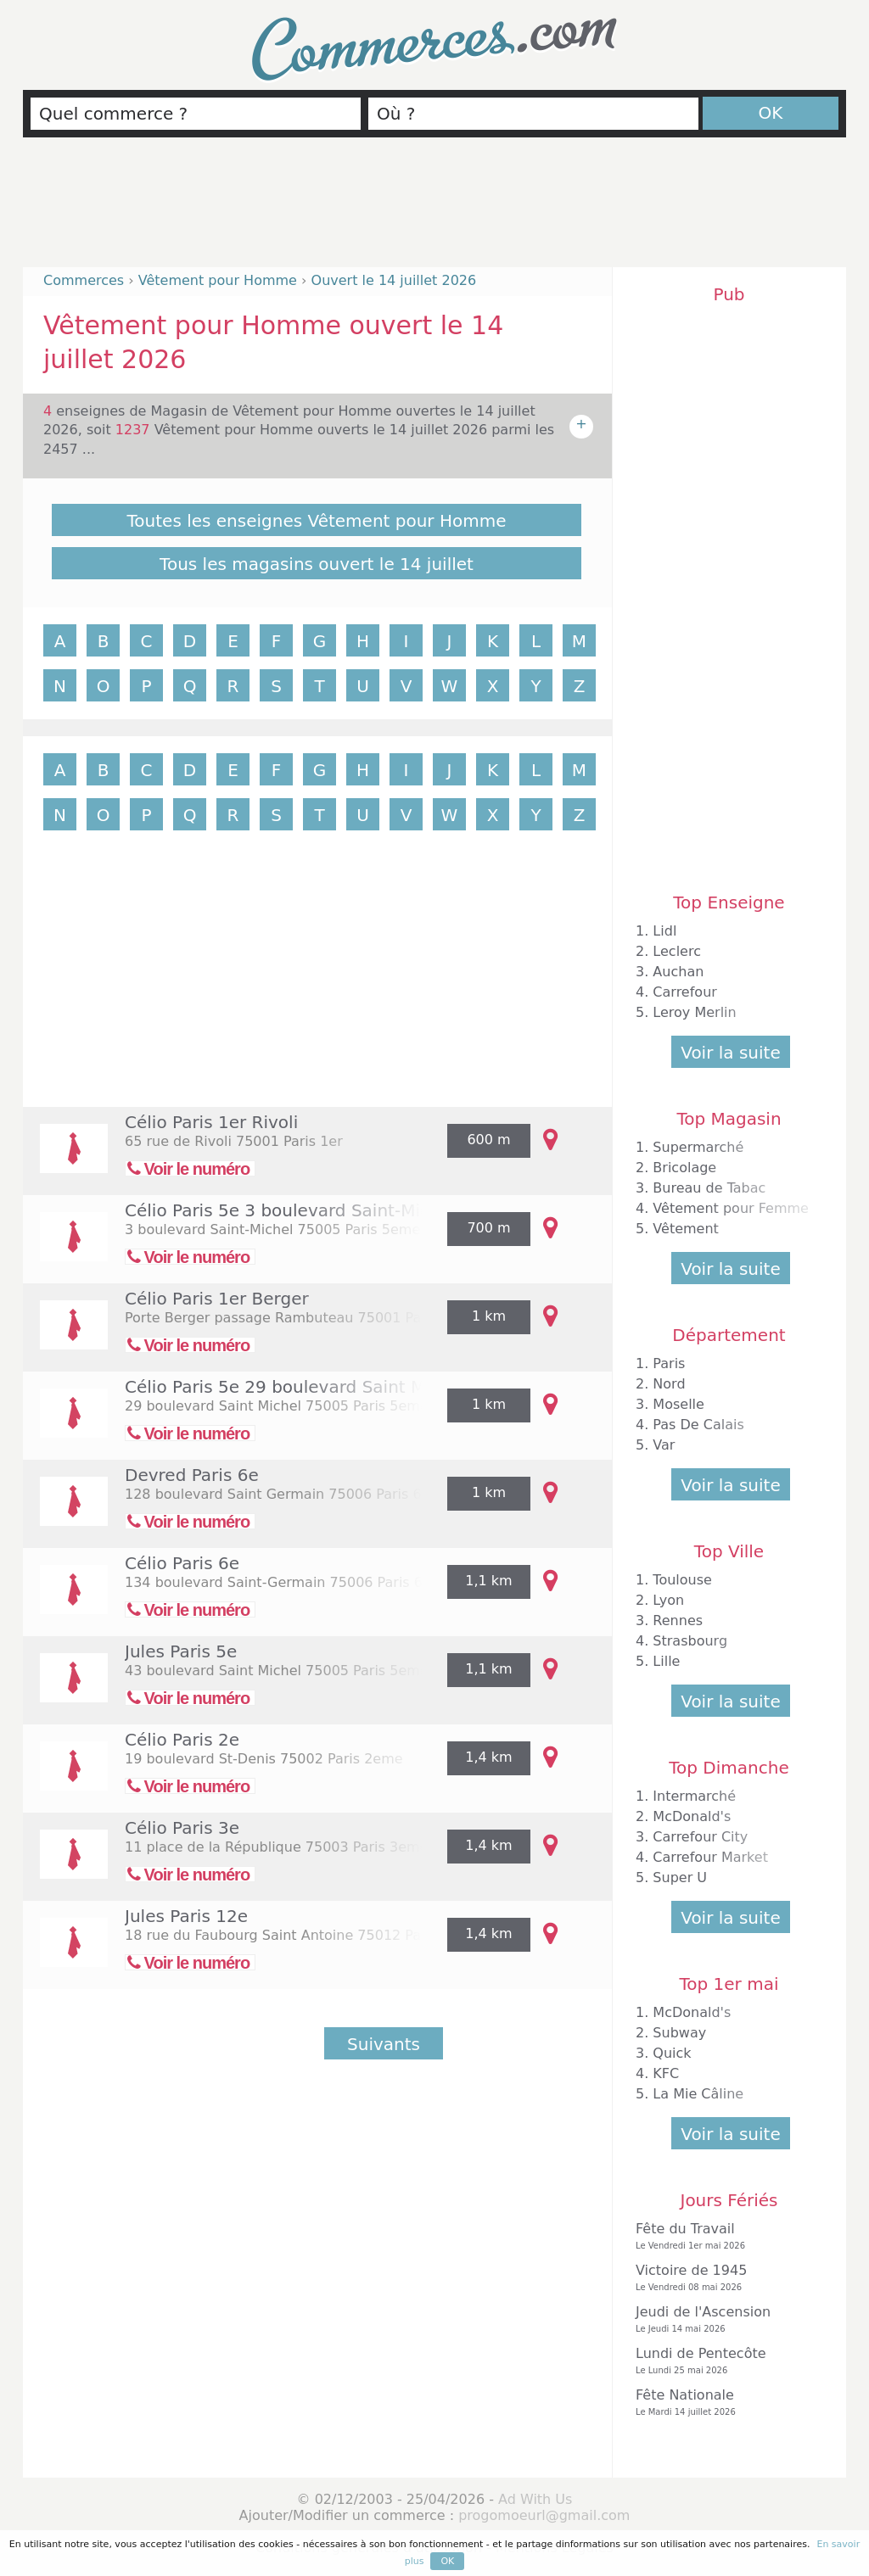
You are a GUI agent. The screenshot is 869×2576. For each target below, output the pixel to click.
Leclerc (677, 951)
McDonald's (692, 1816)
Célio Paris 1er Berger (217, 1298)
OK (771, 113)
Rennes (678, 1620)
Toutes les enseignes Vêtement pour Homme (317, 521)
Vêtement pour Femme (731, 1208)
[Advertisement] (434, 209)
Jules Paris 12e (186, 1916)
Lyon (668, 1600)
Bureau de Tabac (709, 1188)
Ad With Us (535, 2499)
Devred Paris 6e (192, 1475)
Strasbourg (690, 1641)
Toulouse (682, 1580)
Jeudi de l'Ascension (725, 2319)
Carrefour (684, 992)
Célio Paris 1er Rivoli (211, 1122)
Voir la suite (730, 1052)
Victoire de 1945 (725, 2278)
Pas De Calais (698, 1425)
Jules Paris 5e (181, 1651)
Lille (666, 1661)
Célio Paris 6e (182, 1563)
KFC (666, 2073)
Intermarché (694, 1796)
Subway (679, 2033)
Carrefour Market (710, 1857)
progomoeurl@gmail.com (544, 2515)
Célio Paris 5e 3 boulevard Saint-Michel (290, 1210)
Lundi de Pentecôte (725, 2361)
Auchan (678, 972)
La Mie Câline (698, 2094)
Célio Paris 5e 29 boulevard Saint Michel (295, 1387)
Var (664, 1445)
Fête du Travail (725, 2236)
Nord (669, 1384)
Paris (669, 1363)
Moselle (678, 1404)
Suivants (383, 2044)
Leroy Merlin (694, 1012)
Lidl (664, 931)
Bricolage (684, 1167)
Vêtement (686, 1229)
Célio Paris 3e (182, 1828)
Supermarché (698, 1147)
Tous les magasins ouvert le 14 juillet (317, 564)
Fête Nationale (725, 2402)
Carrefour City (700, 1837)
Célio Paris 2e (182, 1739)
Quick (672, 2053)
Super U (680, 1877)
